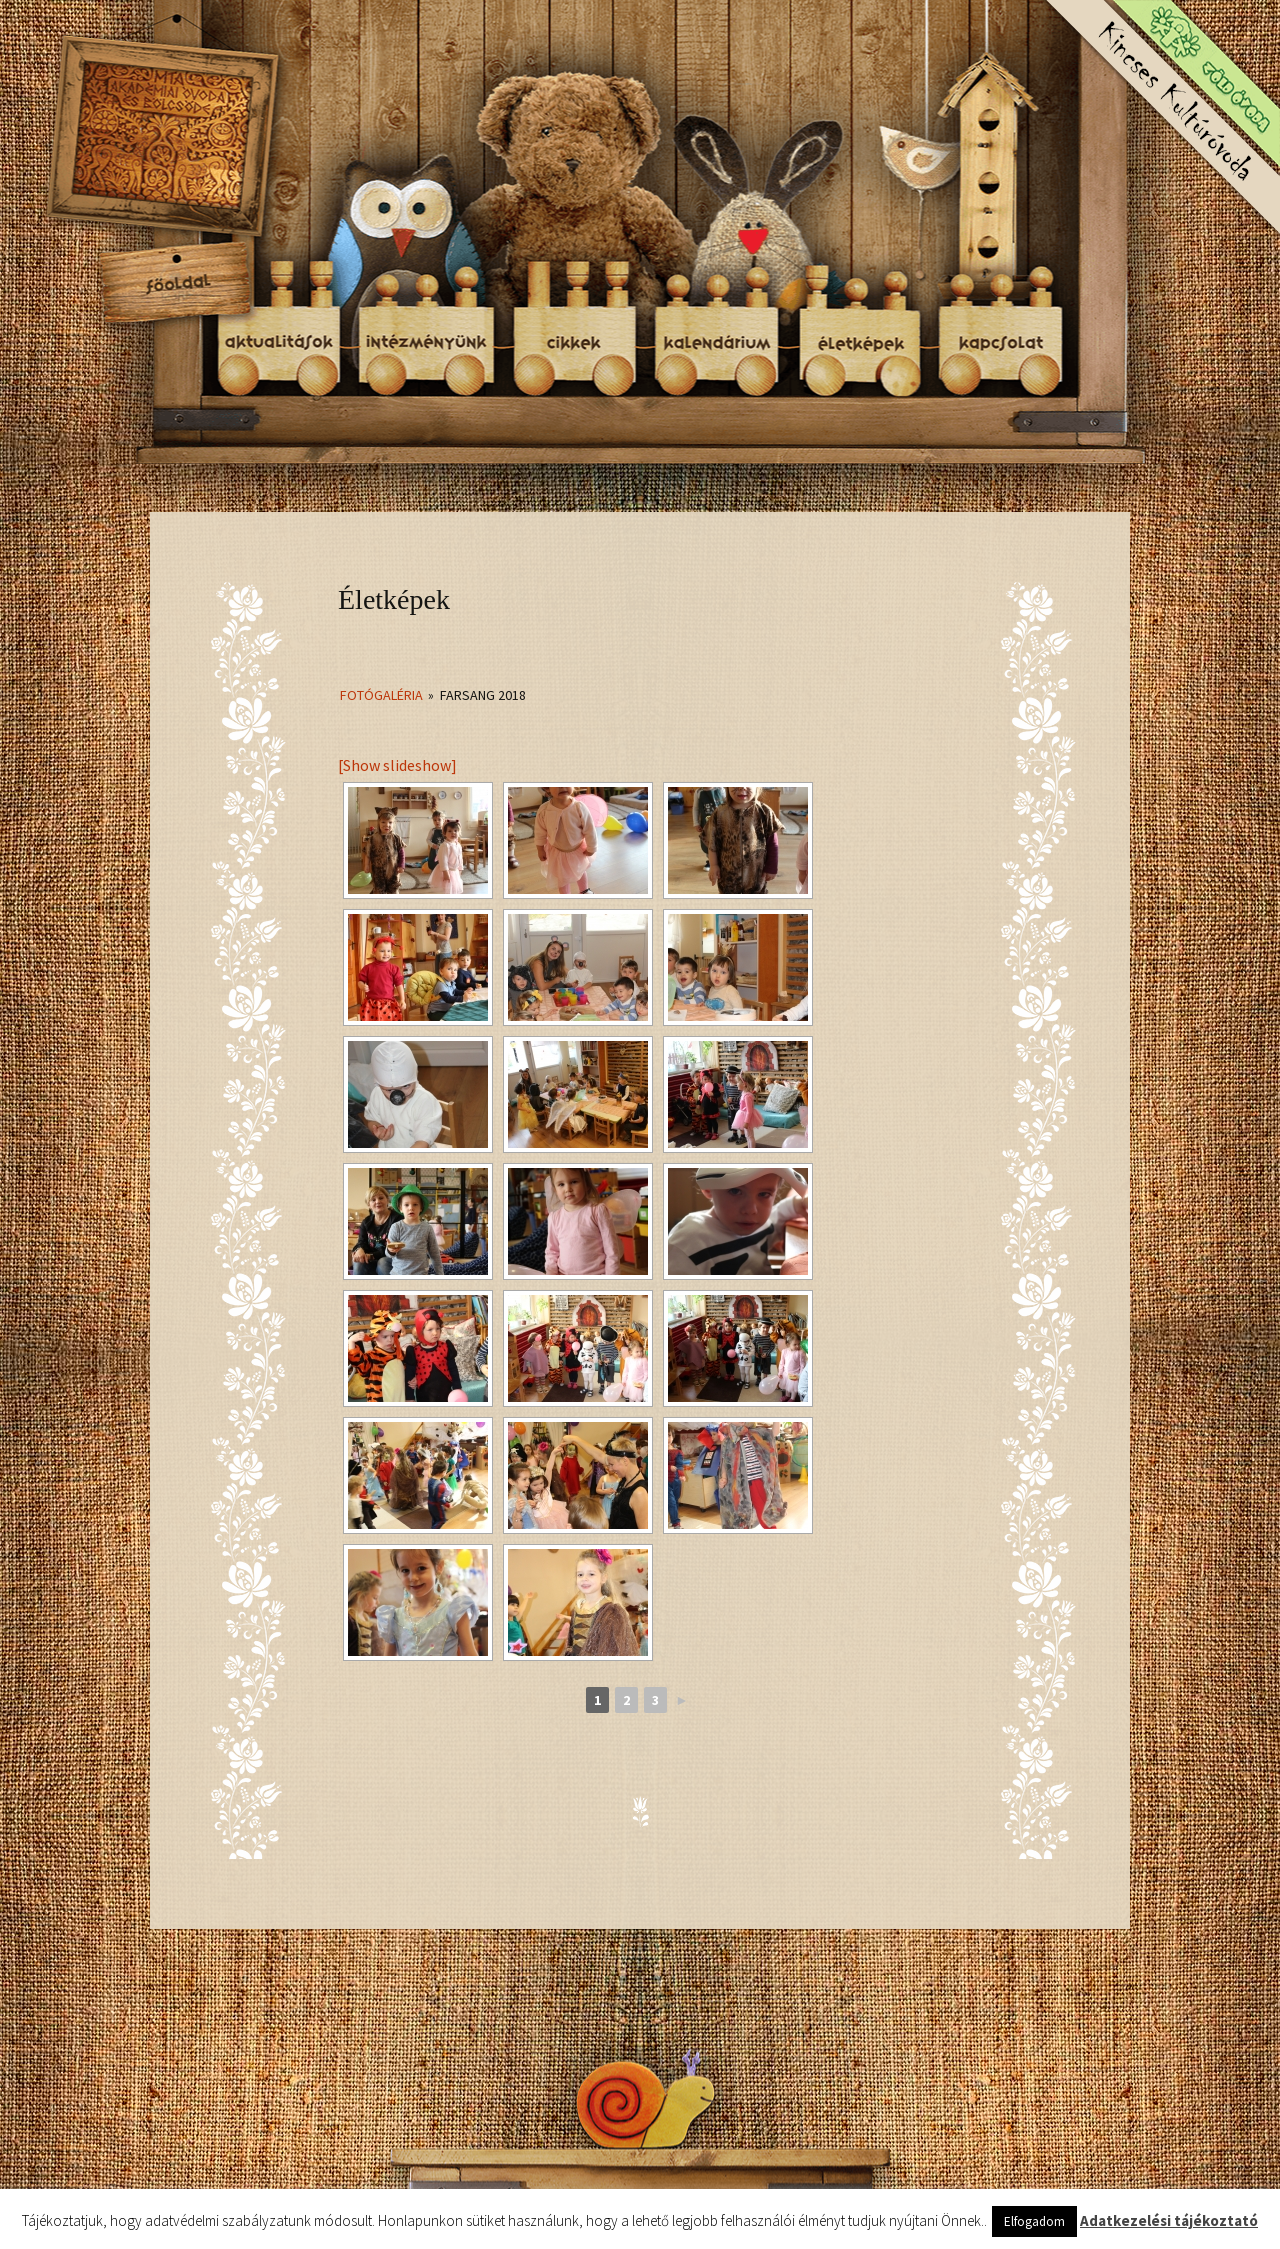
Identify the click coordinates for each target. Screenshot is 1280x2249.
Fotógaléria (381, 695)
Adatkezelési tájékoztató (1169, 2220)
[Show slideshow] (397, 765)
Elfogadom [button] (1034, 2221)
